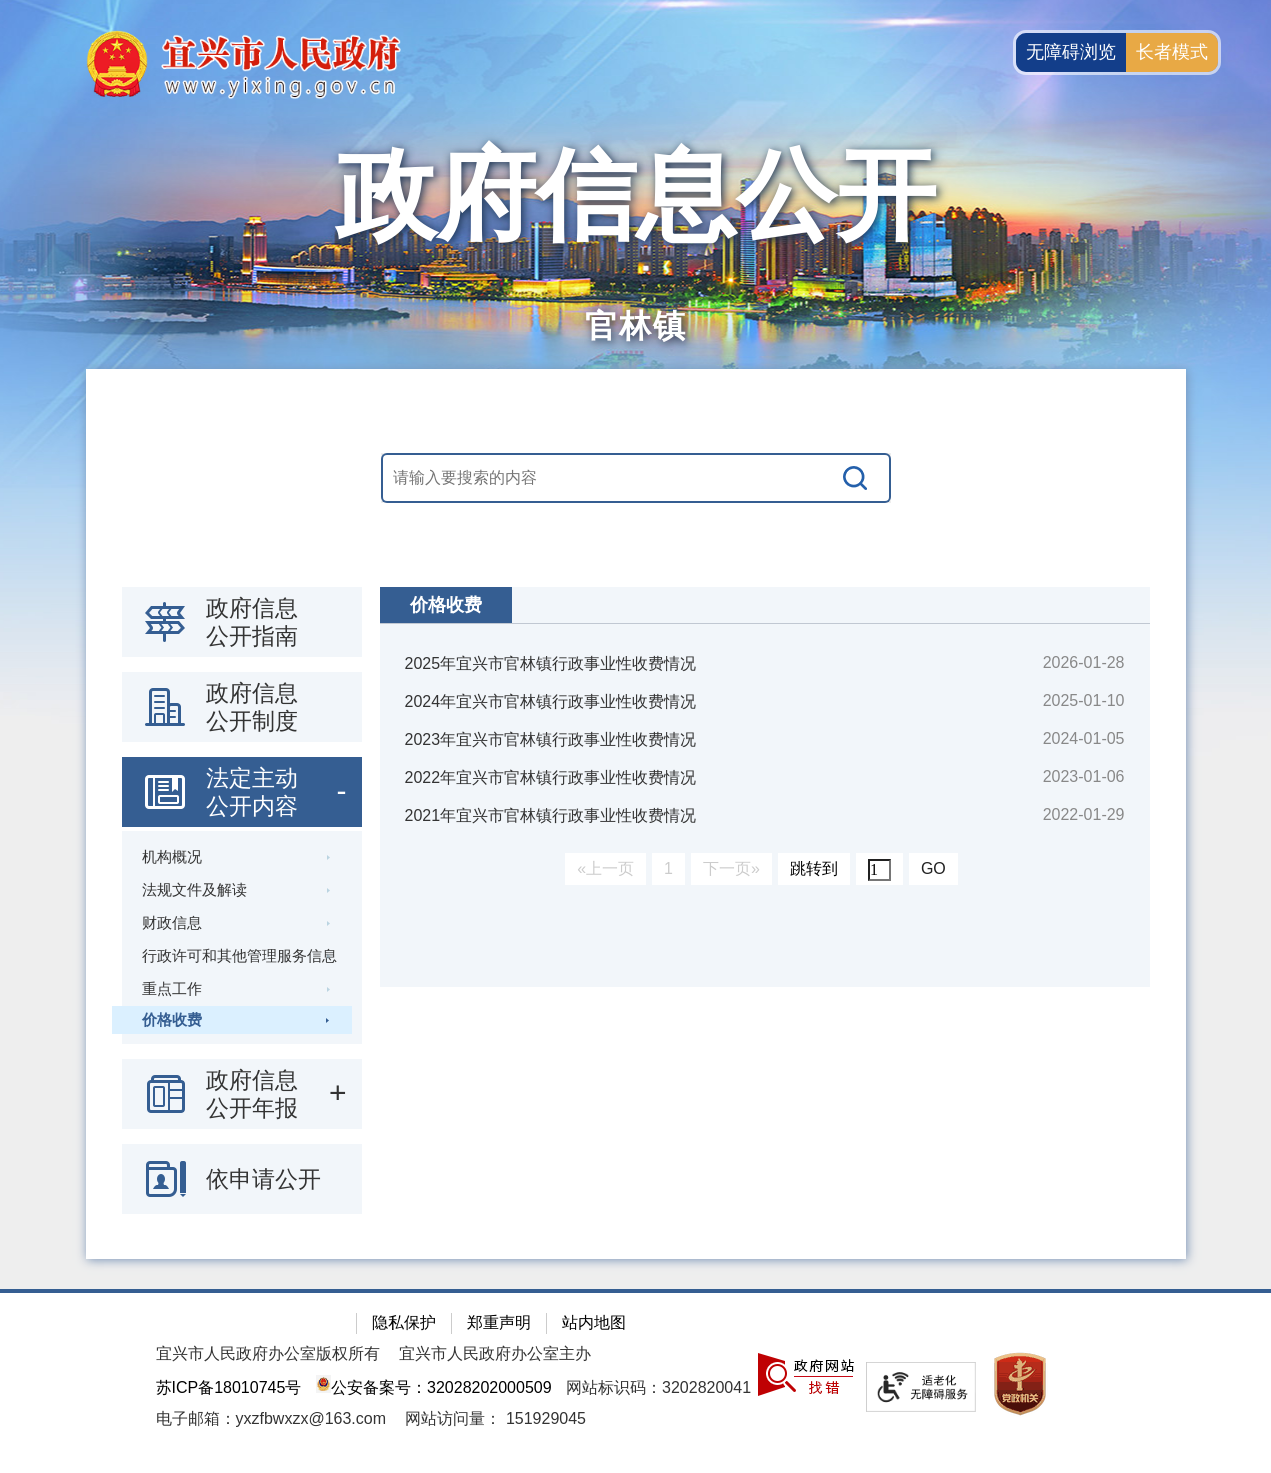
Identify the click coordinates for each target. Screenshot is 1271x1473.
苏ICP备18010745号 (229, 1387)
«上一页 (605, 868)
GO (933, 868)
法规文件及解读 (194, 889)
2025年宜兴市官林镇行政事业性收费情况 (551, 663)
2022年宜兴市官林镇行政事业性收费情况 (551, 777)
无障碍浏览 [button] (1071, 52)
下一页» (731, 868)
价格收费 (172, 1019)
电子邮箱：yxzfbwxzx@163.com (271, 1418)
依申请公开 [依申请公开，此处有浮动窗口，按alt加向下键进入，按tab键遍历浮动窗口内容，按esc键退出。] (263, 1179)
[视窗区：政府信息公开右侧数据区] (765, 787)
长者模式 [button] (1172, 52)
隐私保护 (404, 1322)
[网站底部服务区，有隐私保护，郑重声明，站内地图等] (635, 1381)
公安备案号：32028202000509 (434, 1387)
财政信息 (172, 922)
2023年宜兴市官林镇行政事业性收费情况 (551, 739)
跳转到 (814, 868)
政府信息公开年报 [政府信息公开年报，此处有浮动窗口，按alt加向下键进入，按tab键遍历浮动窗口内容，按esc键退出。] (252, 1094)
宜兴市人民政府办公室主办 (495, 1353)
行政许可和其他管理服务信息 (239, 955)
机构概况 (172, 856)
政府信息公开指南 (252, 622)
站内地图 (594, 1322)
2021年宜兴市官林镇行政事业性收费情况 (551, 815)
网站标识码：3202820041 (658, 1387)
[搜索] (856, 478)
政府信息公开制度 (252, 707)
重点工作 (172, 988)
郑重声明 (499, 1322)
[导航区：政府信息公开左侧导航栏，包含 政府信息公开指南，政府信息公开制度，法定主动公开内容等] (242, 900)
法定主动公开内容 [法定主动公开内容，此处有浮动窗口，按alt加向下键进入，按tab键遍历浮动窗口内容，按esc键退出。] (252, 792)
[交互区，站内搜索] (636, 478)
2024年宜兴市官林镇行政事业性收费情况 (551, 701)
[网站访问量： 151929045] (495, 1418)
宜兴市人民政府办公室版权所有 (268, 1353)
